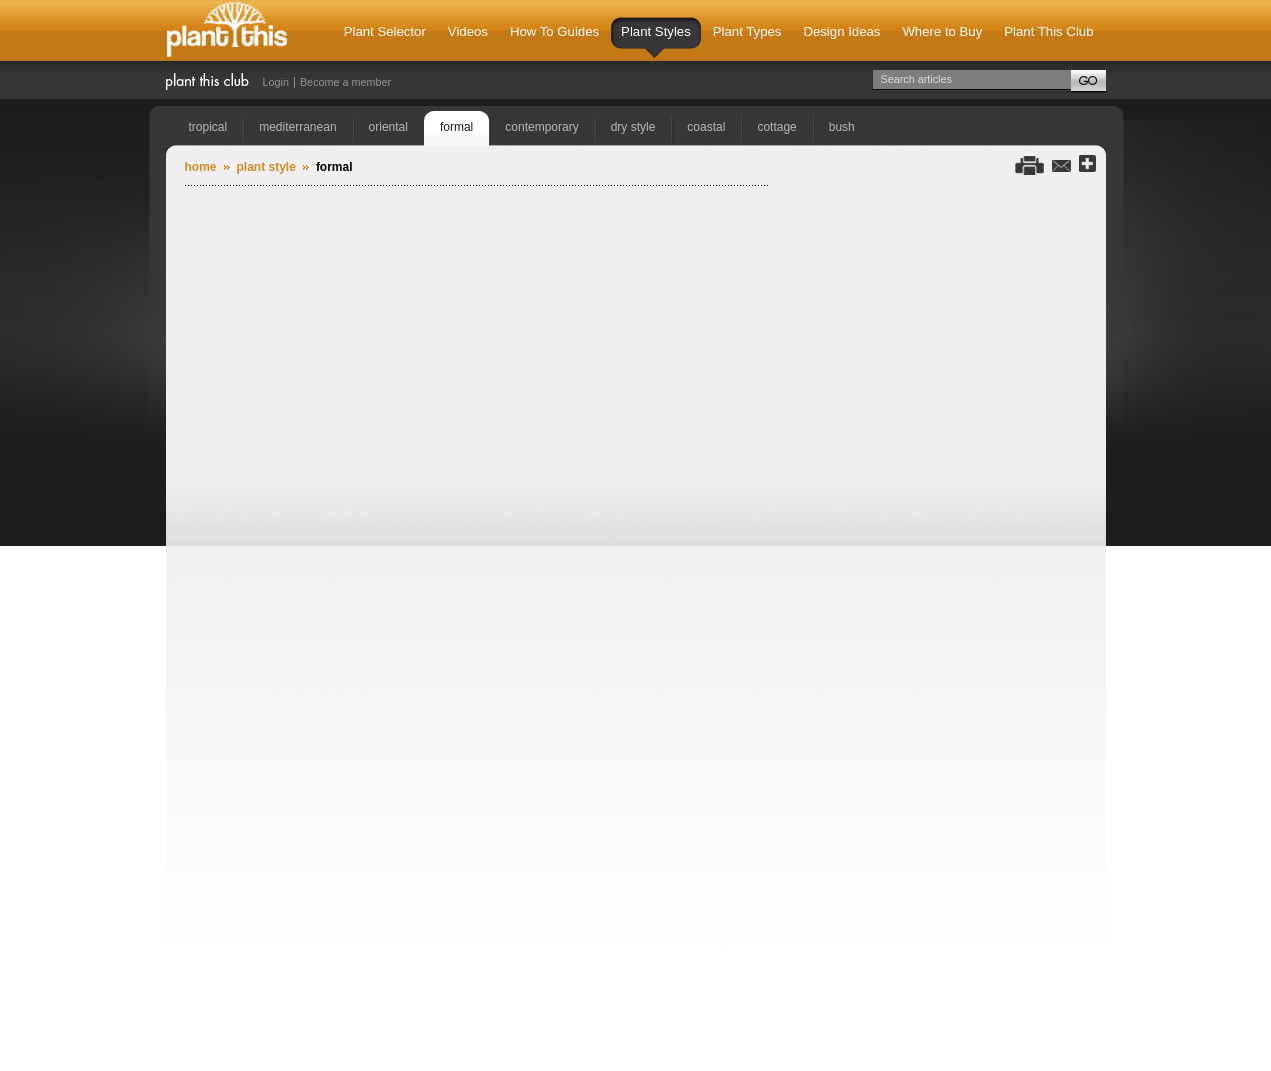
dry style (633, 127)
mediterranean (297, 127)
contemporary (541, 127)
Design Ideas (841, 31)
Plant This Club (1048, 31)
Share (1087, 164)
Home (201, 167)
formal (456, 127)
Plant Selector (385, 31)
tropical (208, 127)
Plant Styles (656, 41)
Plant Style (266, 167)
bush (842, 127)
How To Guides (554, 31)
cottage (776, 127)
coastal (706, 127)
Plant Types (747, 31)
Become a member (345, 82)
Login (276, 82)
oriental (388, 127)
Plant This (227, 30)
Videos (468, 31)
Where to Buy (942, 31)
